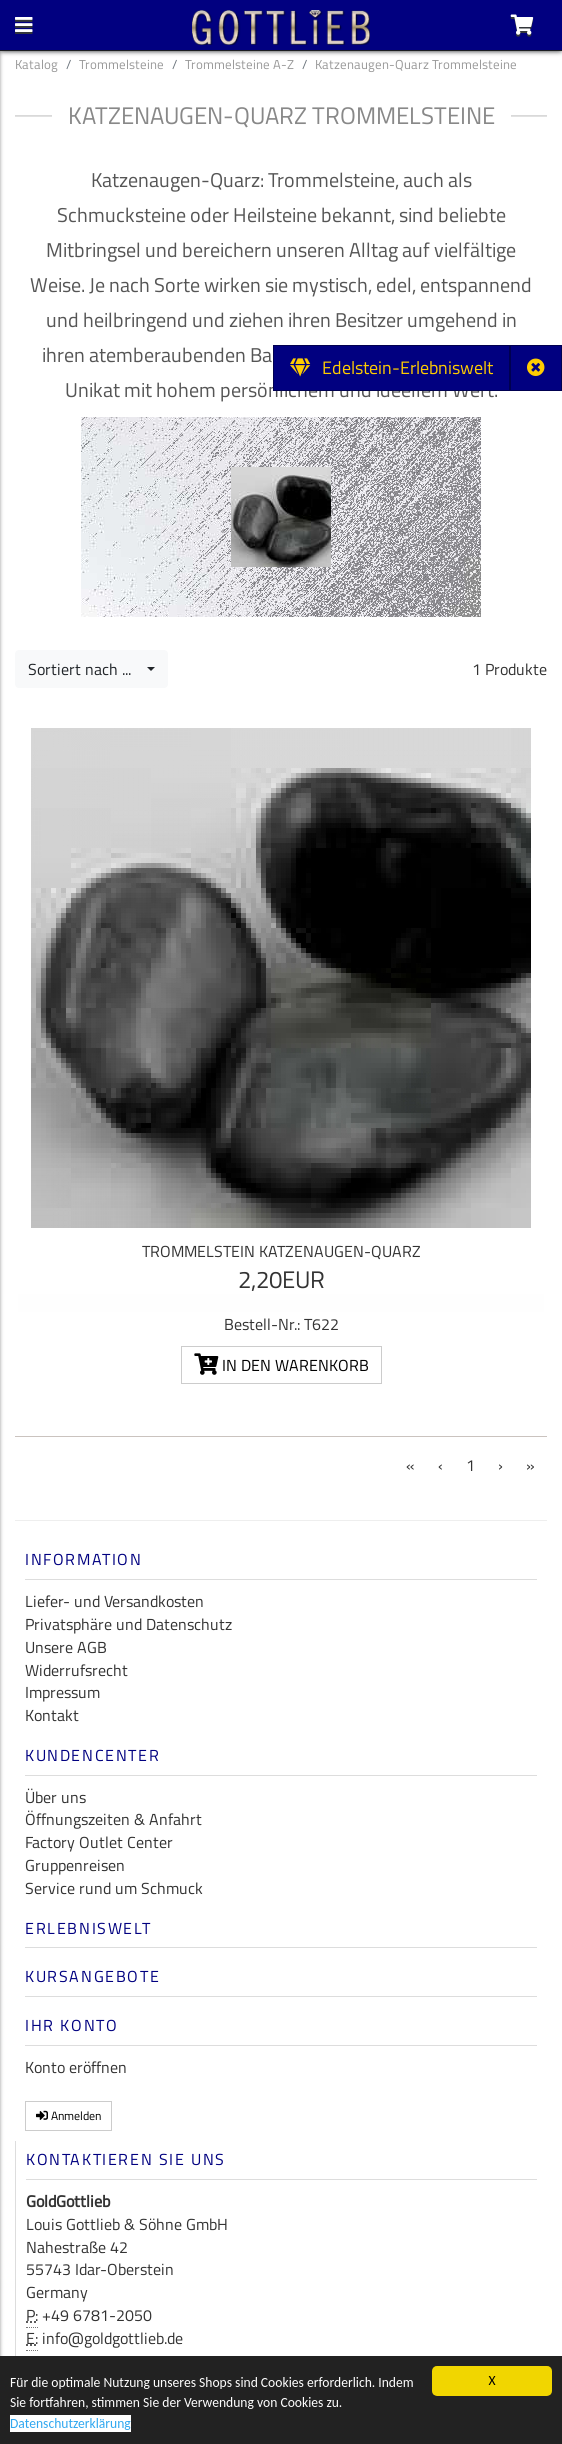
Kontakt (52, 1715)
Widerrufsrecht (76, 1670)
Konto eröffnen (76, 2067)
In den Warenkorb (281, 1365)
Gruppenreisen (75, 1865)
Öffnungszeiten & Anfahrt (113, 1819)
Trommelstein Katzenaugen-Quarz (281, 1251)
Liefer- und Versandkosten (114, 1601)
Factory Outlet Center (99, 1842)
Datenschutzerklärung (70, 2424)
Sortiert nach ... (85, 669)
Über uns (55, 1797)
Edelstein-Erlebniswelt (391, 367)
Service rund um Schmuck (114, 1888)
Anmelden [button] (68, 2115)
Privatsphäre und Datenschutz (128, 1624)
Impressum (62, 1692)
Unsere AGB (66, 1647)
